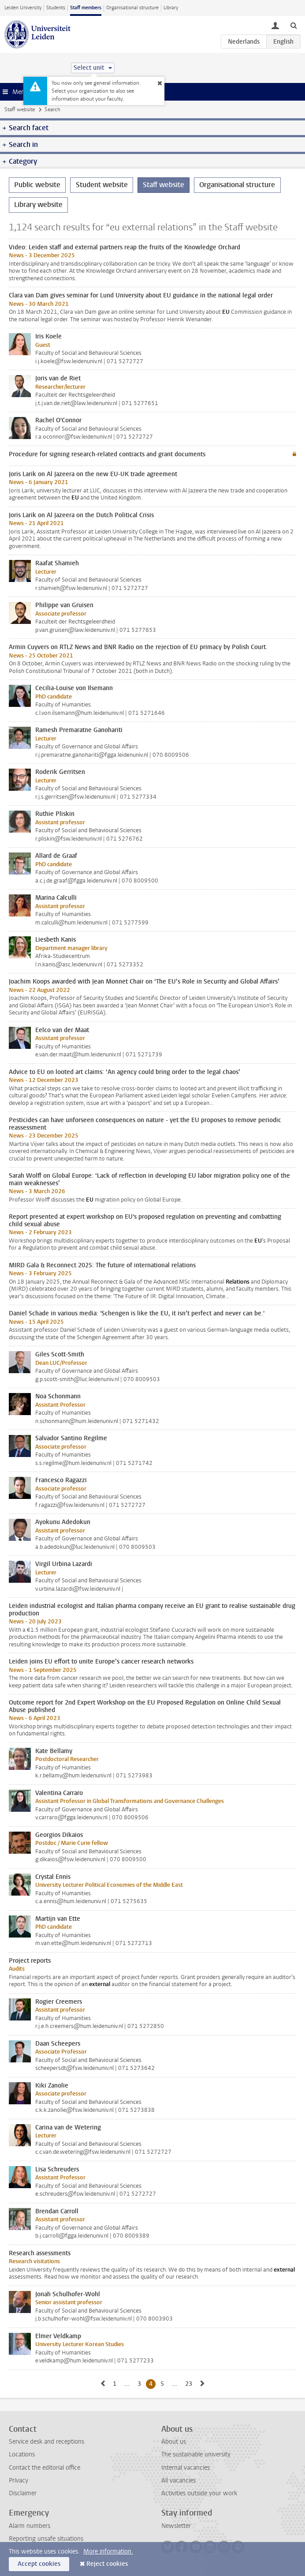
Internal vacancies (185, 2467)
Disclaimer (23, 2493)
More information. (108, 2551)
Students (55, 7)
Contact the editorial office (44, 2467)
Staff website (19, 109)
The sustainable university (196, 2454)
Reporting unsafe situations (46, 2539)
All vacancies (178, 2480)
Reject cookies (107, 2564)
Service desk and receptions (46, 2441)
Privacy (18, 2480)
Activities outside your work (199, 2493)
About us (173, 2441)
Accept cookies (39, 2564)
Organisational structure (132, 7)
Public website (37, 184)
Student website (102, 184)
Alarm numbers (29, 2526)
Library (171, 7)
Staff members (85, 7)
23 (190, 2383)
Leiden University (22, 7)
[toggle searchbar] (293, 25)
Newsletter (176, 2526)
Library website (38, 204)
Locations (22, 2454)
